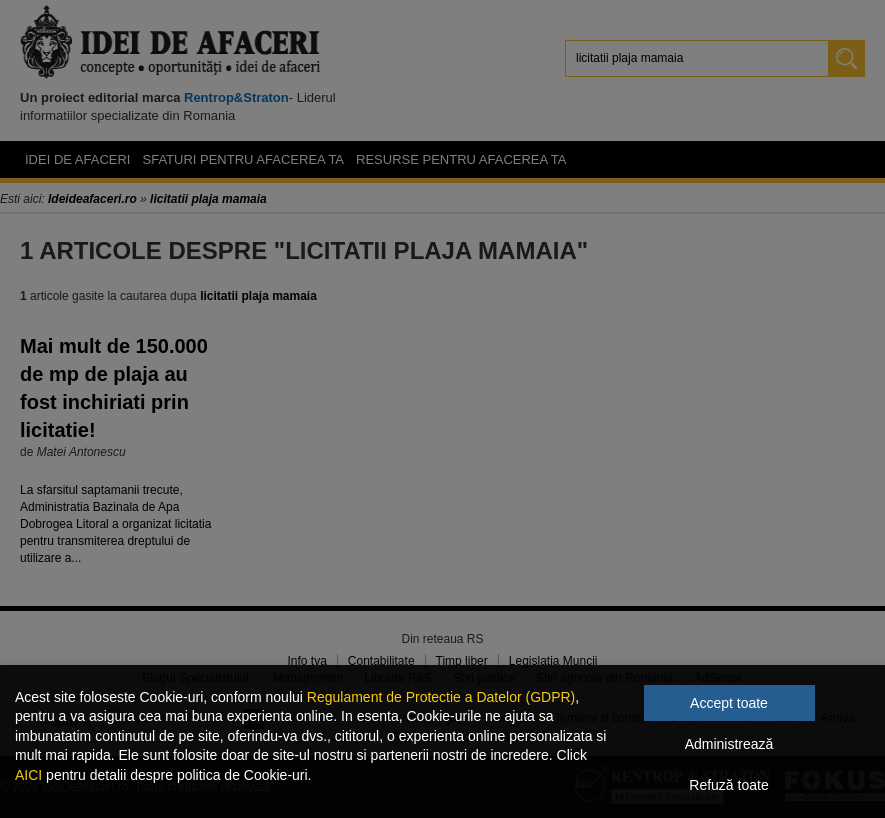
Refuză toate (728, 785)
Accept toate (729, 703)
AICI (28, 775)
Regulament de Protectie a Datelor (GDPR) (441, 697)
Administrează (729, 744)
